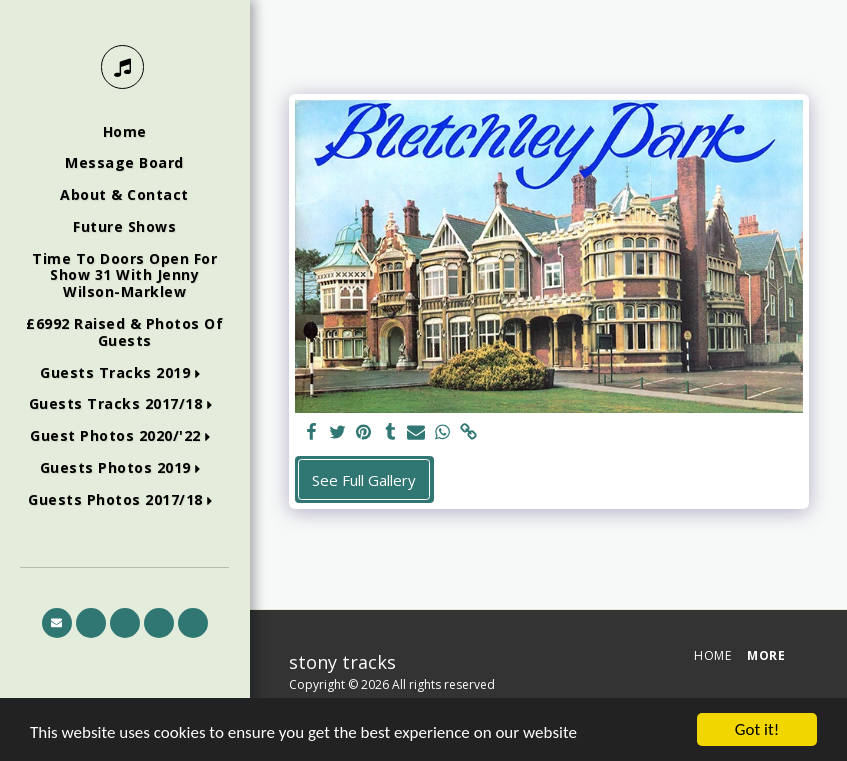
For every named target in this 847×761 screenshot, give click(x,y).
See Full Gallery (364, 480)
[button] (124, 373)
